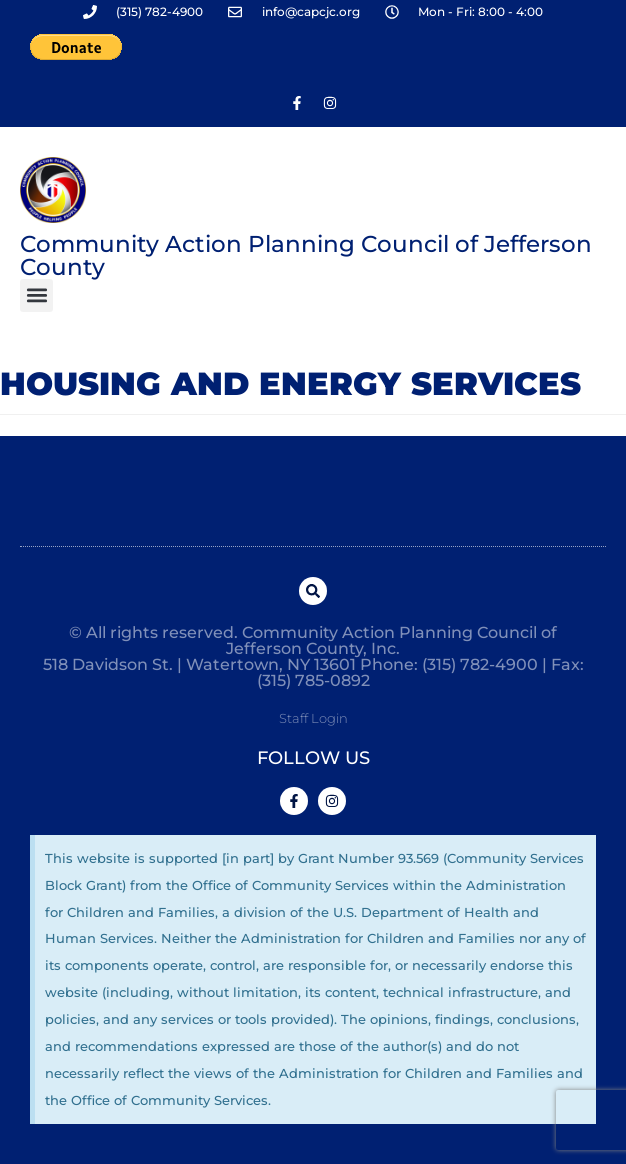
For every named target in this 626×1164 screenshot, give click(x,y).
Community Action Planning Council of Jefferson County (306, 255)
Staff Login (313, 718)
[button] (36, 295)
